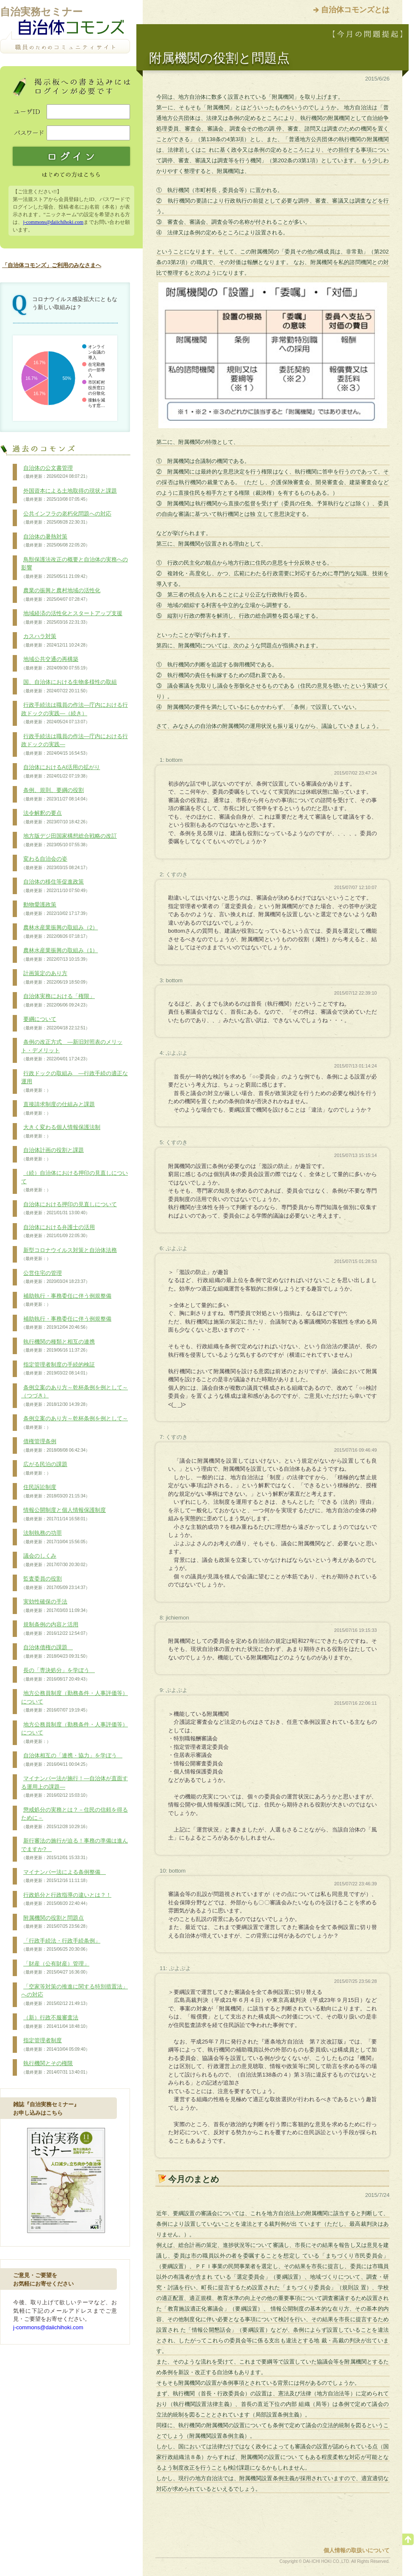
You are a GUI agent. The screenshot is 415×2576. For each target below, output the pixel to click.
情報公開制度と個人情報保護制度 (63, 1514)
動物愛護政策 (55, 909)
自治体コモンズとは (355, 10)
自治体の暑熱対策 (55, 541)
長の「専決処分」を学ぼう (58, 1674)
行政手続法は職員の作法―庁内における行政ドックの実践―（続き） (74, 713)
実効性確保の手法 (55, 1606)
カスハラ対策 (55, 640)
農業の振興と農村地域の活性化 (60, 594)
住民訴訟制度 (55, 1491)
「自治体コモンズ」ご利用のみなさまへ (51, 265)
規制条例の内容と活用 (55, 1628)
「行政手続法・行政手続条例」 (60, 1945)
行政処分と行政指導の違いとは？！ (66, 1899)
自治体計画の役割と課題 (52, 1154)
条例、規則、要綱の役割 (55, 794)
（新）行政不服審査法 (55, 2022)
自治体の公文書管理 (55, 472)
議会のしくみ (55, 1560)
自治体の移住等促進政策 (55, 886)
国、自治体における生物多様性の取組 (69, 686)
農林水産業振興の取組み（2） (59, 932)
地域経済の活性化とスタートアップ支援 (71, 617)
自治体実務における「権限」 (58, 1000)
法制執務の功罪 (55, 1537)
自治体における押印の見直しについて (69, 1208)
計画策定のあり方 (55, 977)
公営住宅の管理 (55, 1277)
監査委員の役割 (55, 1583)
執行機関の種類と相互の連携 (58, 1346)
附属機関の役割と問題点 (55, 1922)
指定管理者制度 (55, 2044)
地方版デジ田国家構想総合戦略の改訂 (69, 840)
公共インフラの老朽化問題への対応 (66, 518)
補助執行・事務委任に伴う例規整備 (66, 1300)
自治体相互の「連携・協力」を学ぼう (71, 1760)
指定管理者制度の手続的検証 (58, 1369)
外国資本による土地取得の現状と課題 (69, 495)
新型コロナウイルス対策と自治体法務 (69, 1254)
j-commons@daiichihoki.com (53, 222)
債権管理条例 (55, 1445)
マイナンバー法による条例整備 (63, 1876)
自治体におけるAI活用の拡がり (60, 771)
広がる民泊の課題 (44, 1468)
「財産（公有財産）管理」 (55, 1968)
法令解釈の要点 (55, 817)
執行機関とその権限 (55, 2067)
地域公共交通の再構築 (55, 663)
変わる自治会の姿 (55, 863)
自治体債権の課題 (55, 1651)
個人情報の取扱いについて (357, 2550)
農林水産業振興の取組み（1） (59, 954)
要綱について (55, 1023)
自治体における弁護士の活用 (58, 1231)
